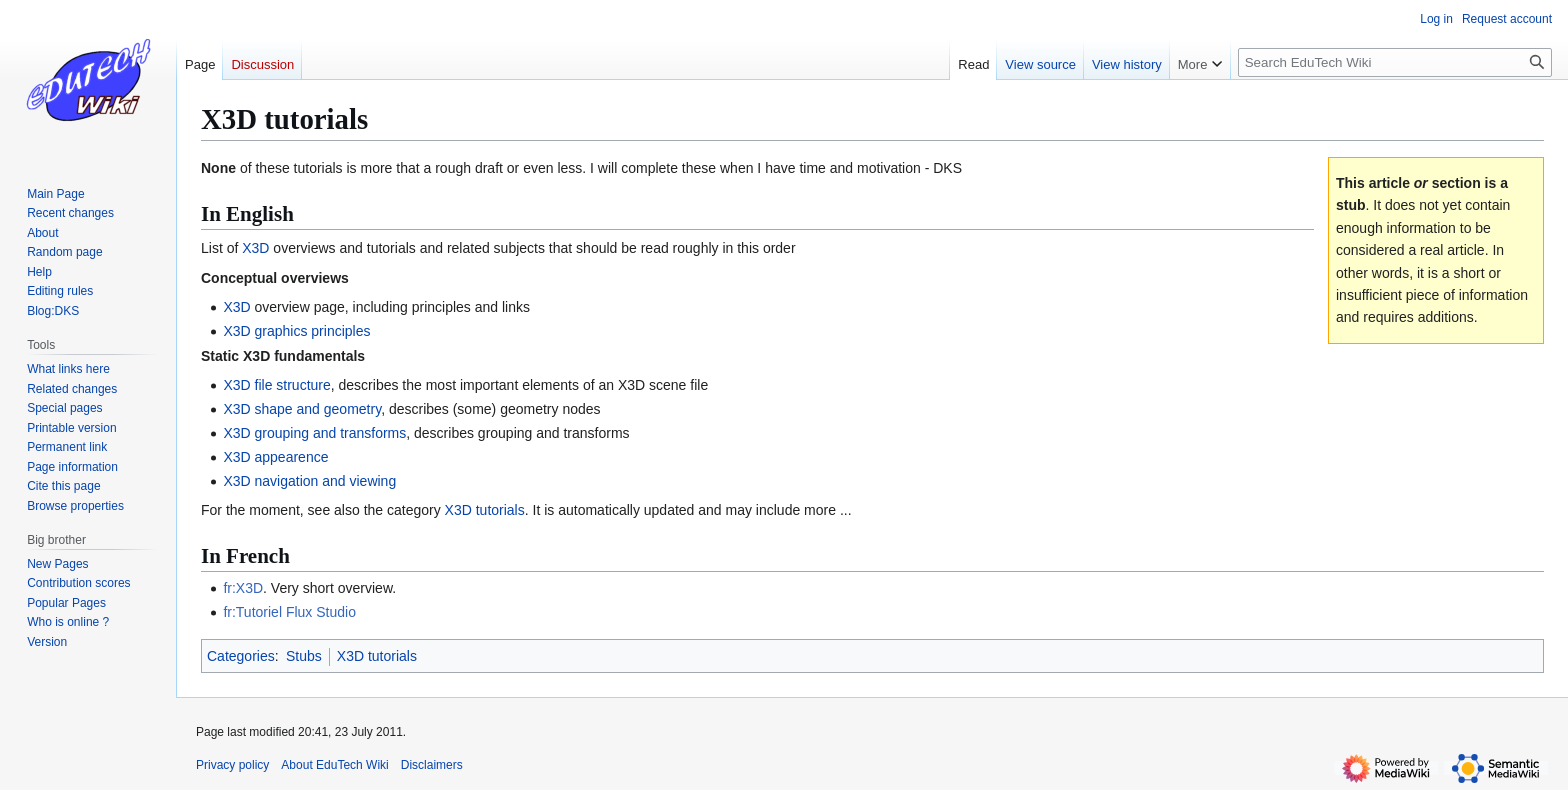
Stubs (304, 656)
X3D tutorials (485, 510)
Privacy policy (232, 765)
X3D (255, 248)
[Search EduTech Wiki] (1395, 62)
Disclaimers (432, 765)
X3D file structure (276, 385)
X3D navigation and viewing (309, 481)
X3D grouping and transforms (314, 433)
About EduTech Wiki (334, 765)
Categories (241, 656)
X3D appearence (275, 457)
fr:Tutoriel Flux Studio (289, 612)
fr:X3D (243, 588)
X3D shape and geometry (302, 409)
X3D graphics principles (296, 331)
